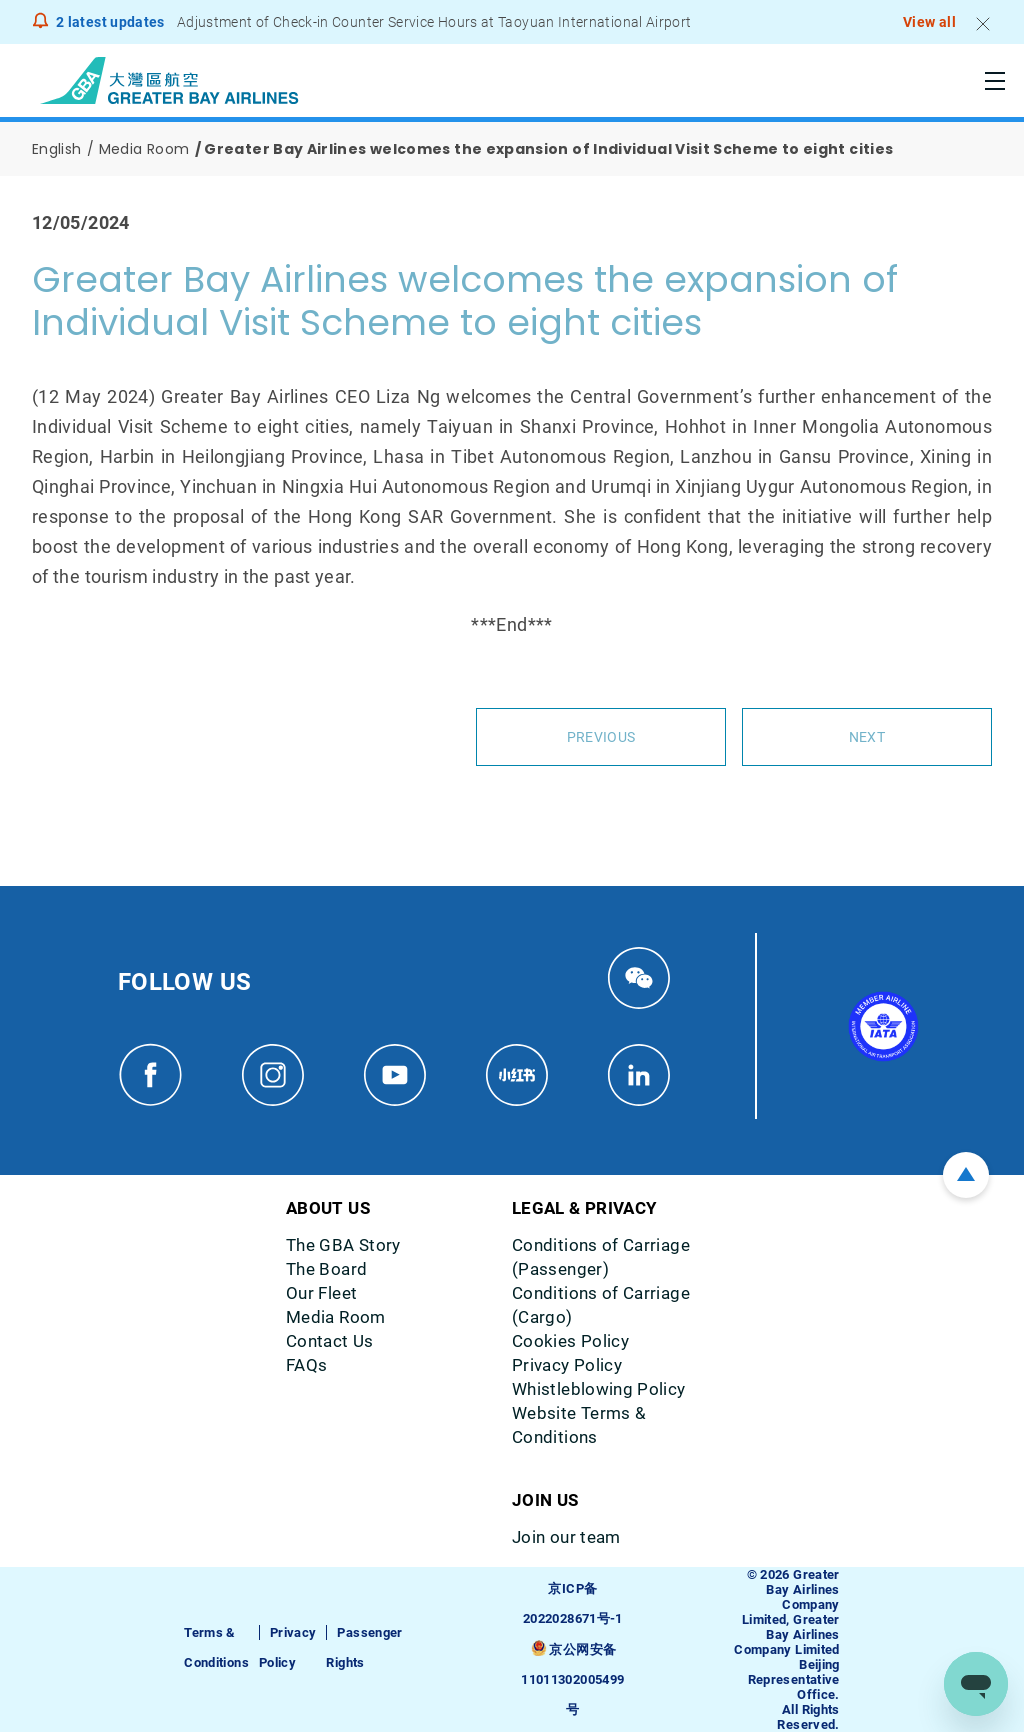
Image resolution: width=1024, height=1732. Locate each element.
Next (867, 737)
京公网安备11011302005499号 (572, 1679)
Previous (601, 737)
